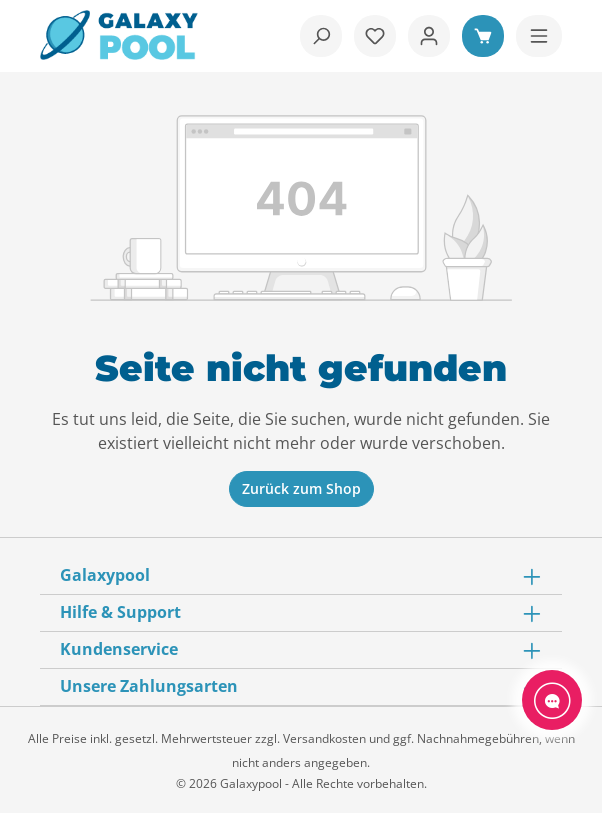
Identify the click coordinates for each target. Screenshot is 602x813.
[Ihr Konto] (429, 36)
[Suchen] (321, 36)
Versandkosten (324, 738)
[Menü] (539, 36)
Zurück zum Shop (301, 488)
